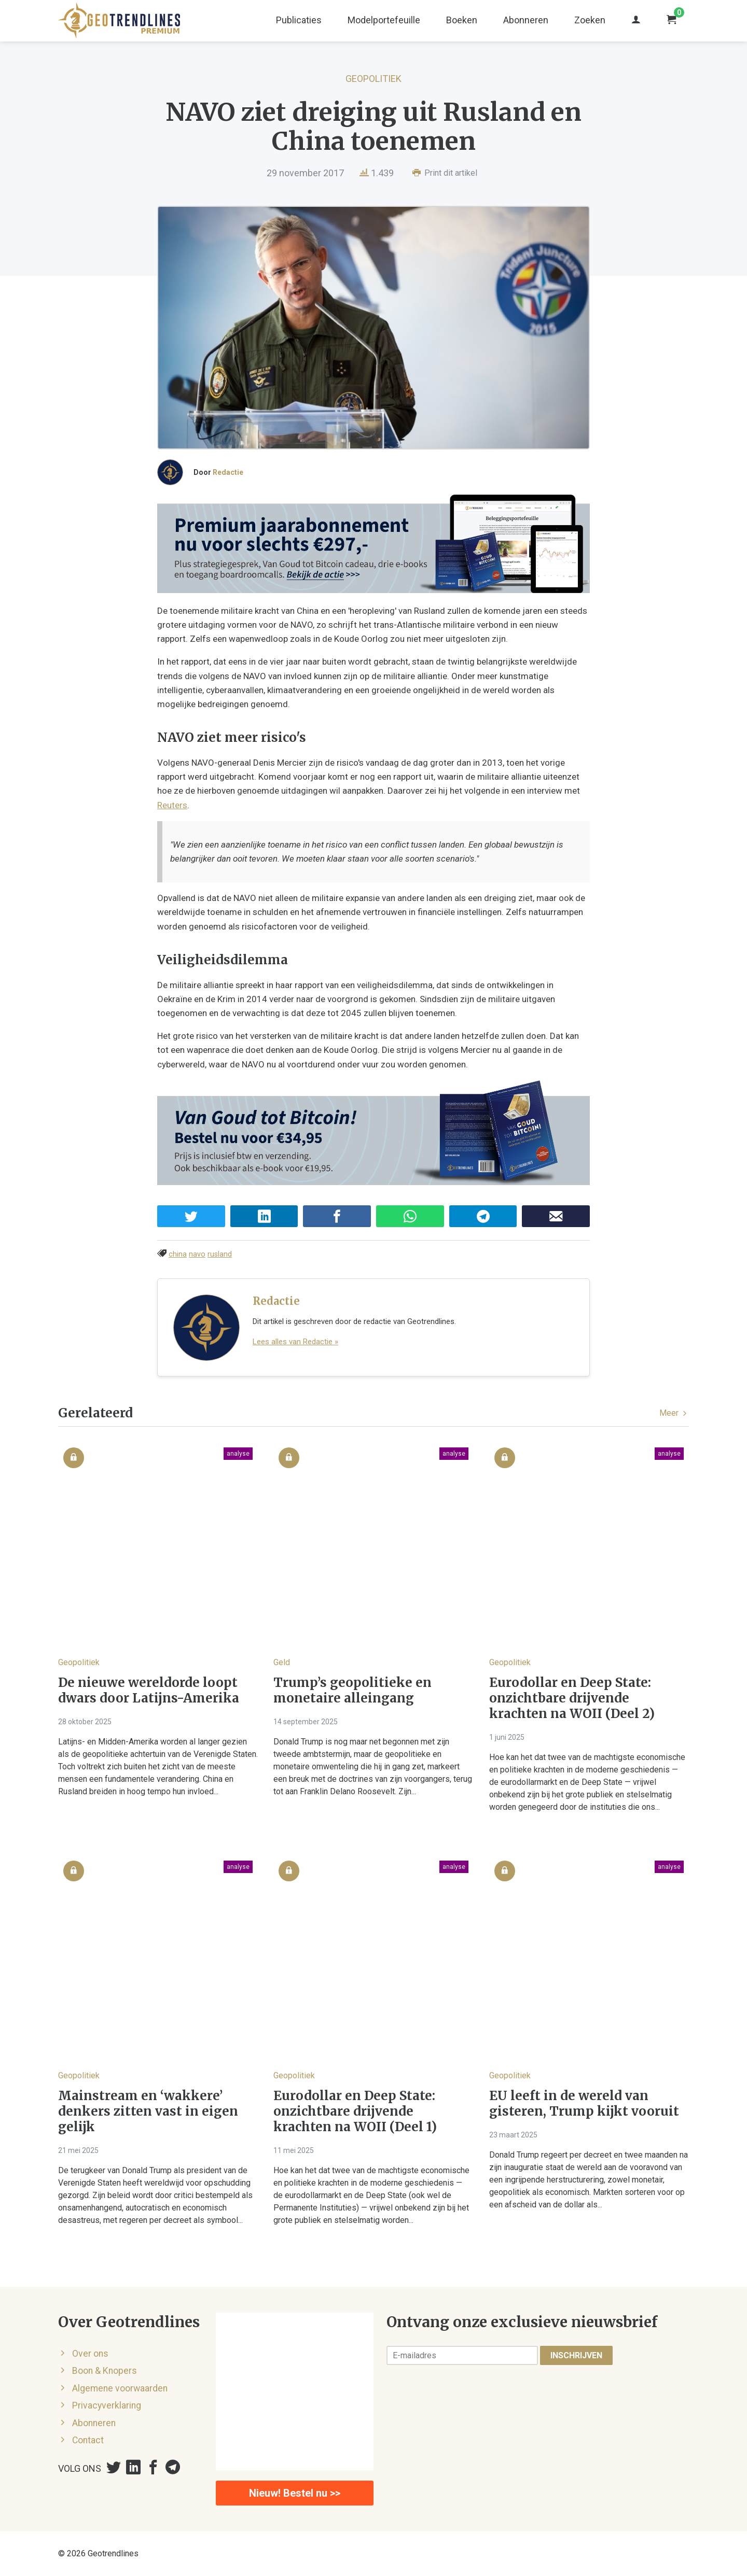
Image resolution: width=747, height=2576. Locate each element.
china (178, 1254)
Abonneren (525, 20)
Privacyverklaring (106, 2405)
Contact (88, 2440)
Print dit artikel (444, 173)
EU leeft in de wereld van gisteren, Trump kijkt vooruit (584, 2103)
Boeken (461, 20)
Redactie (228, 472)
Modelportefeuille (384, 20)
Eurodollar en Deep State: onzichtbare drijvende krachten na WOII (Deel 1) (355, 2111)
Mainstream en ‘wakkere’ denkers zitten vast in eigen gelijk (148, 2111)
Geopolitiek (373, 78)
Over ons (90, 2353)
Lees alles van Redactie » (295, 1341)
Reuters (172, 805)
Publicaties (299, 20)
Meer (674, 1413)
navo (197, 1254)
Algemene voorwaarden (120, 2388)
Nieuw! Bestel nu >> (294, 2493)
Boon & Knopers (104, 2371)
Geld (281, 1662)
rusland (220, 1254)
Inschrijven (576, 2355)
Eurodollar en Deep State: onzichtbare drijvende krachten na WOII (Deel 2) (572, 1698)
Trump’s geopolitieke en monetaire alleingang (352, 1690)
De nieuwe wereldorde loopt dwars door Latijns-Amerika (148, 1690)
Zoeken (589, 20)
